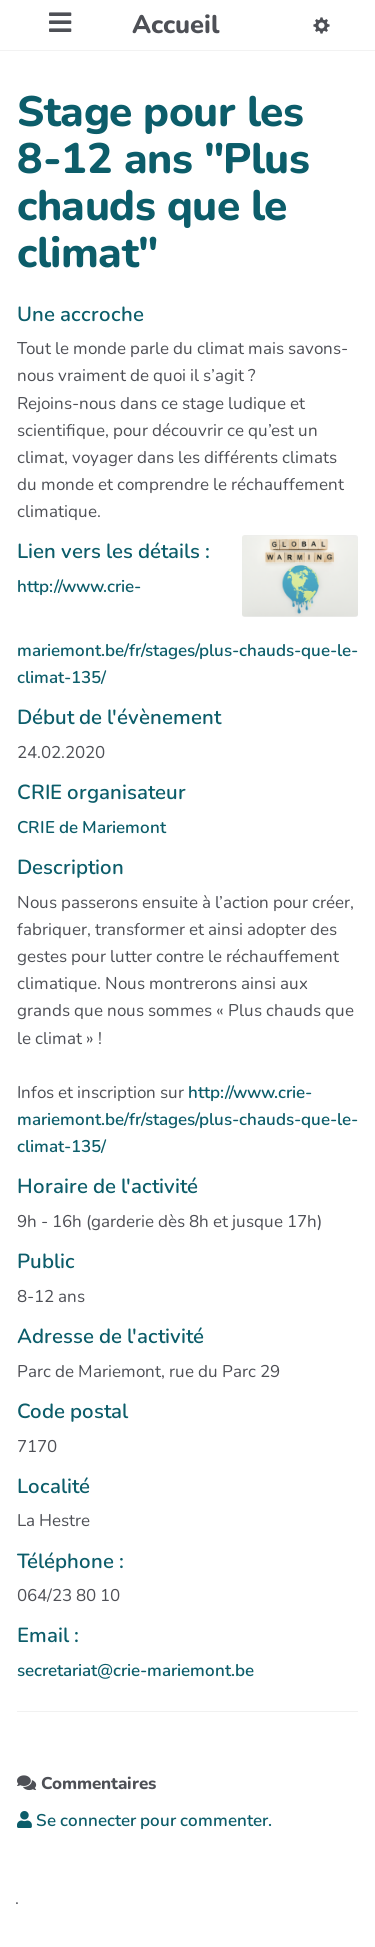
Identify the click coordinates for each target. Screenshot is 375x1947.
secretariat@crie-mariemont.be (135, 1670)
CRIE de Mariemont (91, 827)
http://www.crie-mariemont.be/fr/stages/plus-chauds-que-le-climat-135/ (187, 1119)
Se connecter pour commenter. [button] (144, 1820)
